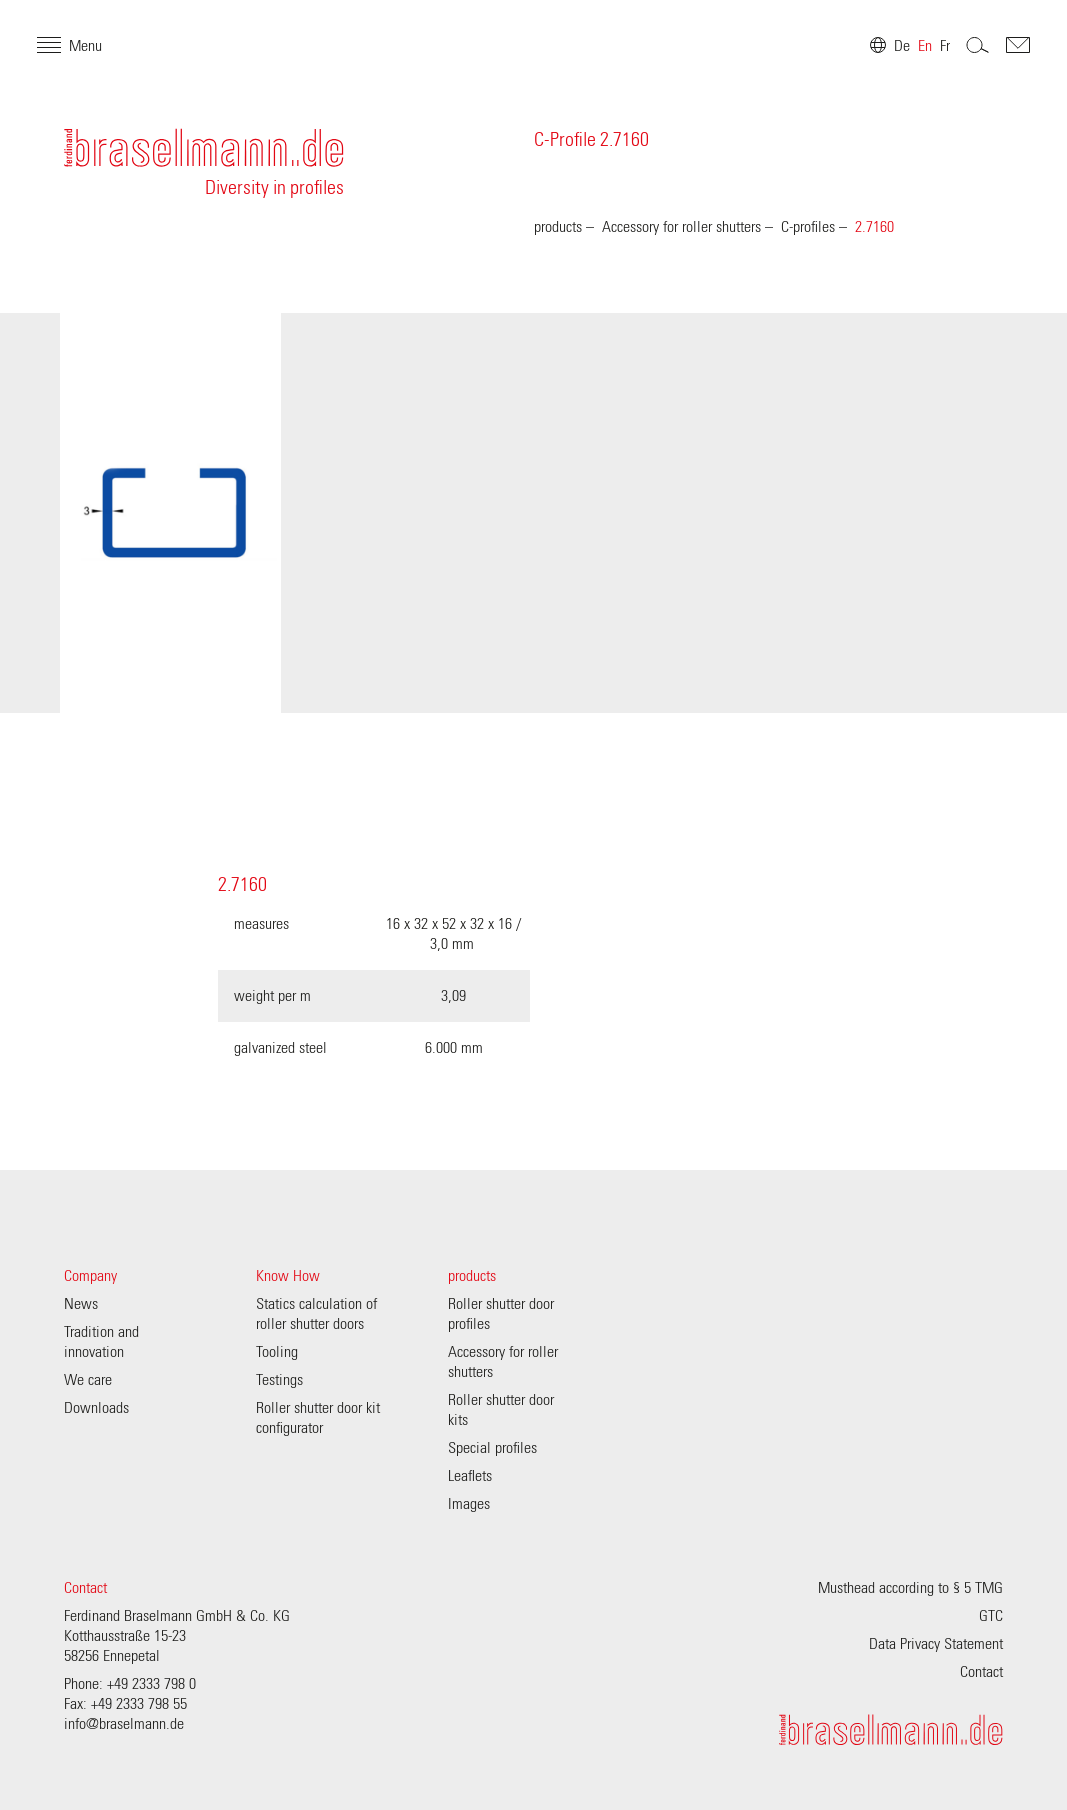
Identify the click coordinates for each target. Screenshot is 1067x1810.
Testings (279, 1380)
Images (469, 1504)
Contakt (991, 72)
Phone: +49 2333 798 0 (130, 1684)
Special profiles (492, 1448)
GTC (991, 1616)
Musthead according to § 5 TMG (910, 1588)
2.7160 (874, 227)
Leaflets (470, 1476)
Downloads (96, 1408)
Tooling (277, 1352)
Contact (85, 1588)
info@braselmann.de (124, 1724)
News (81, 1304)
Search (951, 72)
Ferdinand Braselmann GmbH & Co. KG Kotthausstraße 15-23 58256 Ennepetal (177, 1636)
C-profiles (808, 227)
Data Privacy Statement (936, 1644)
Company (90, 1276)
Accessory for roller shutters (681, 227)
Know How (288, 1276)
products (558, 227)
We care (88, 1380)
